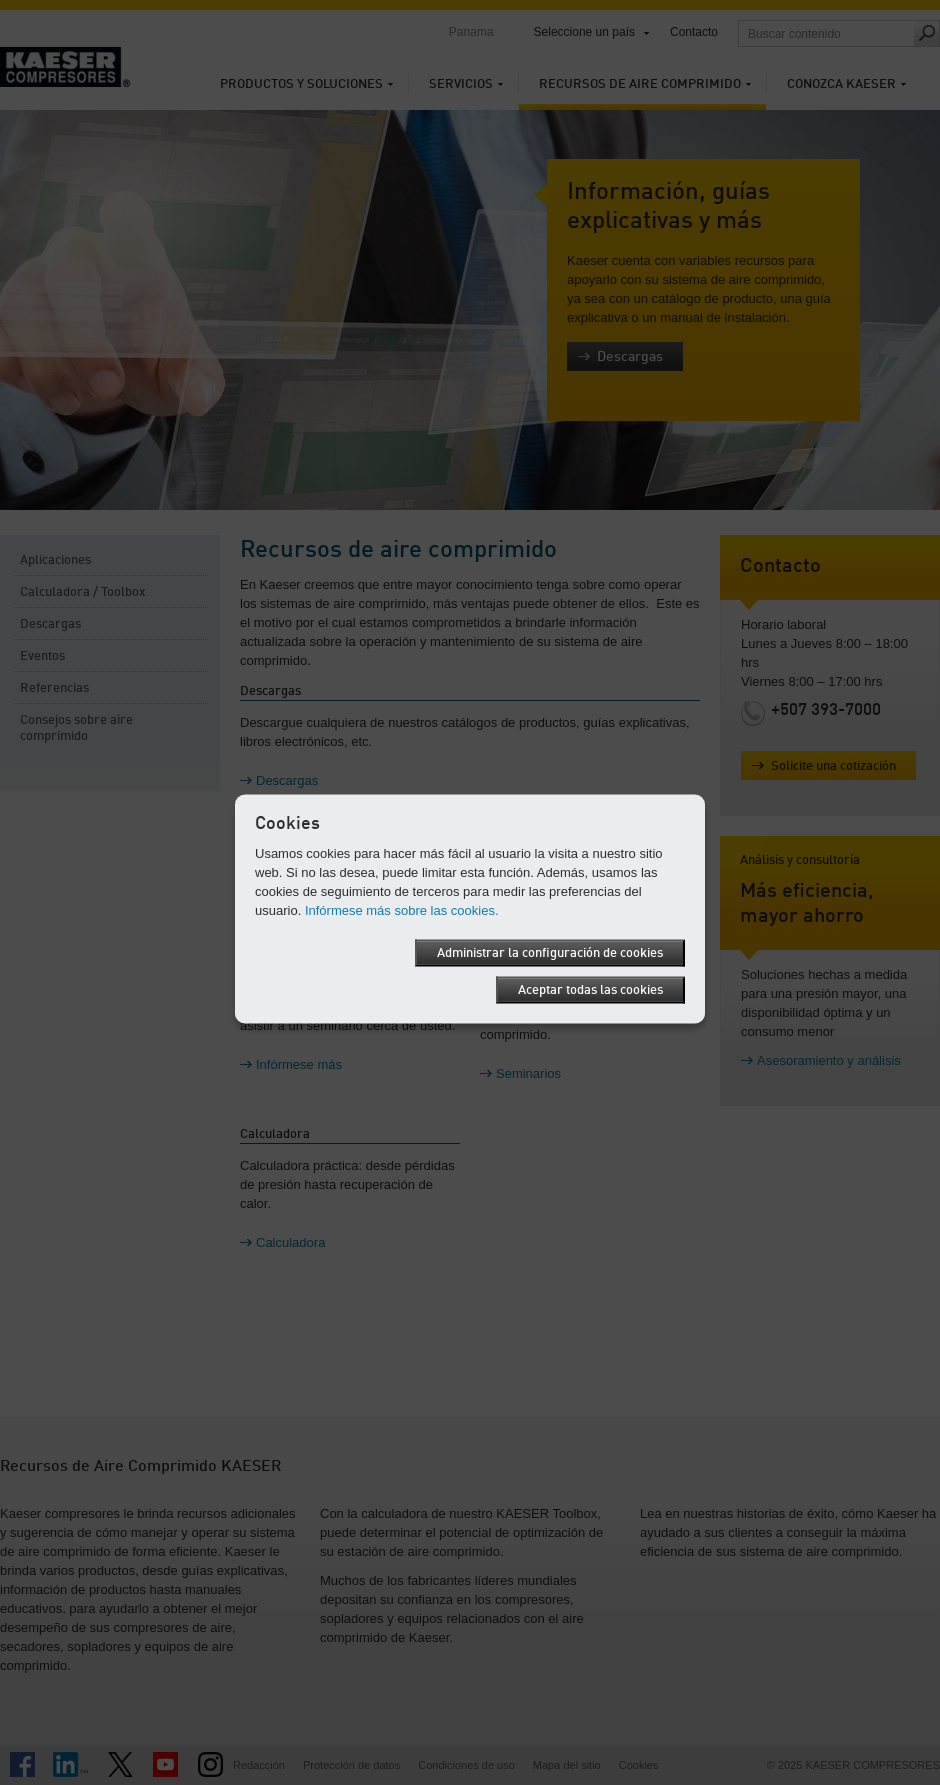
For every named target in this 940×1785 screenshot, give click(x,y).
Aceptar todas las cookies (590, 989)
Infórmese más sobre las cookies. (402, 909)
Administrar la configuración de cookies (550, 952)
